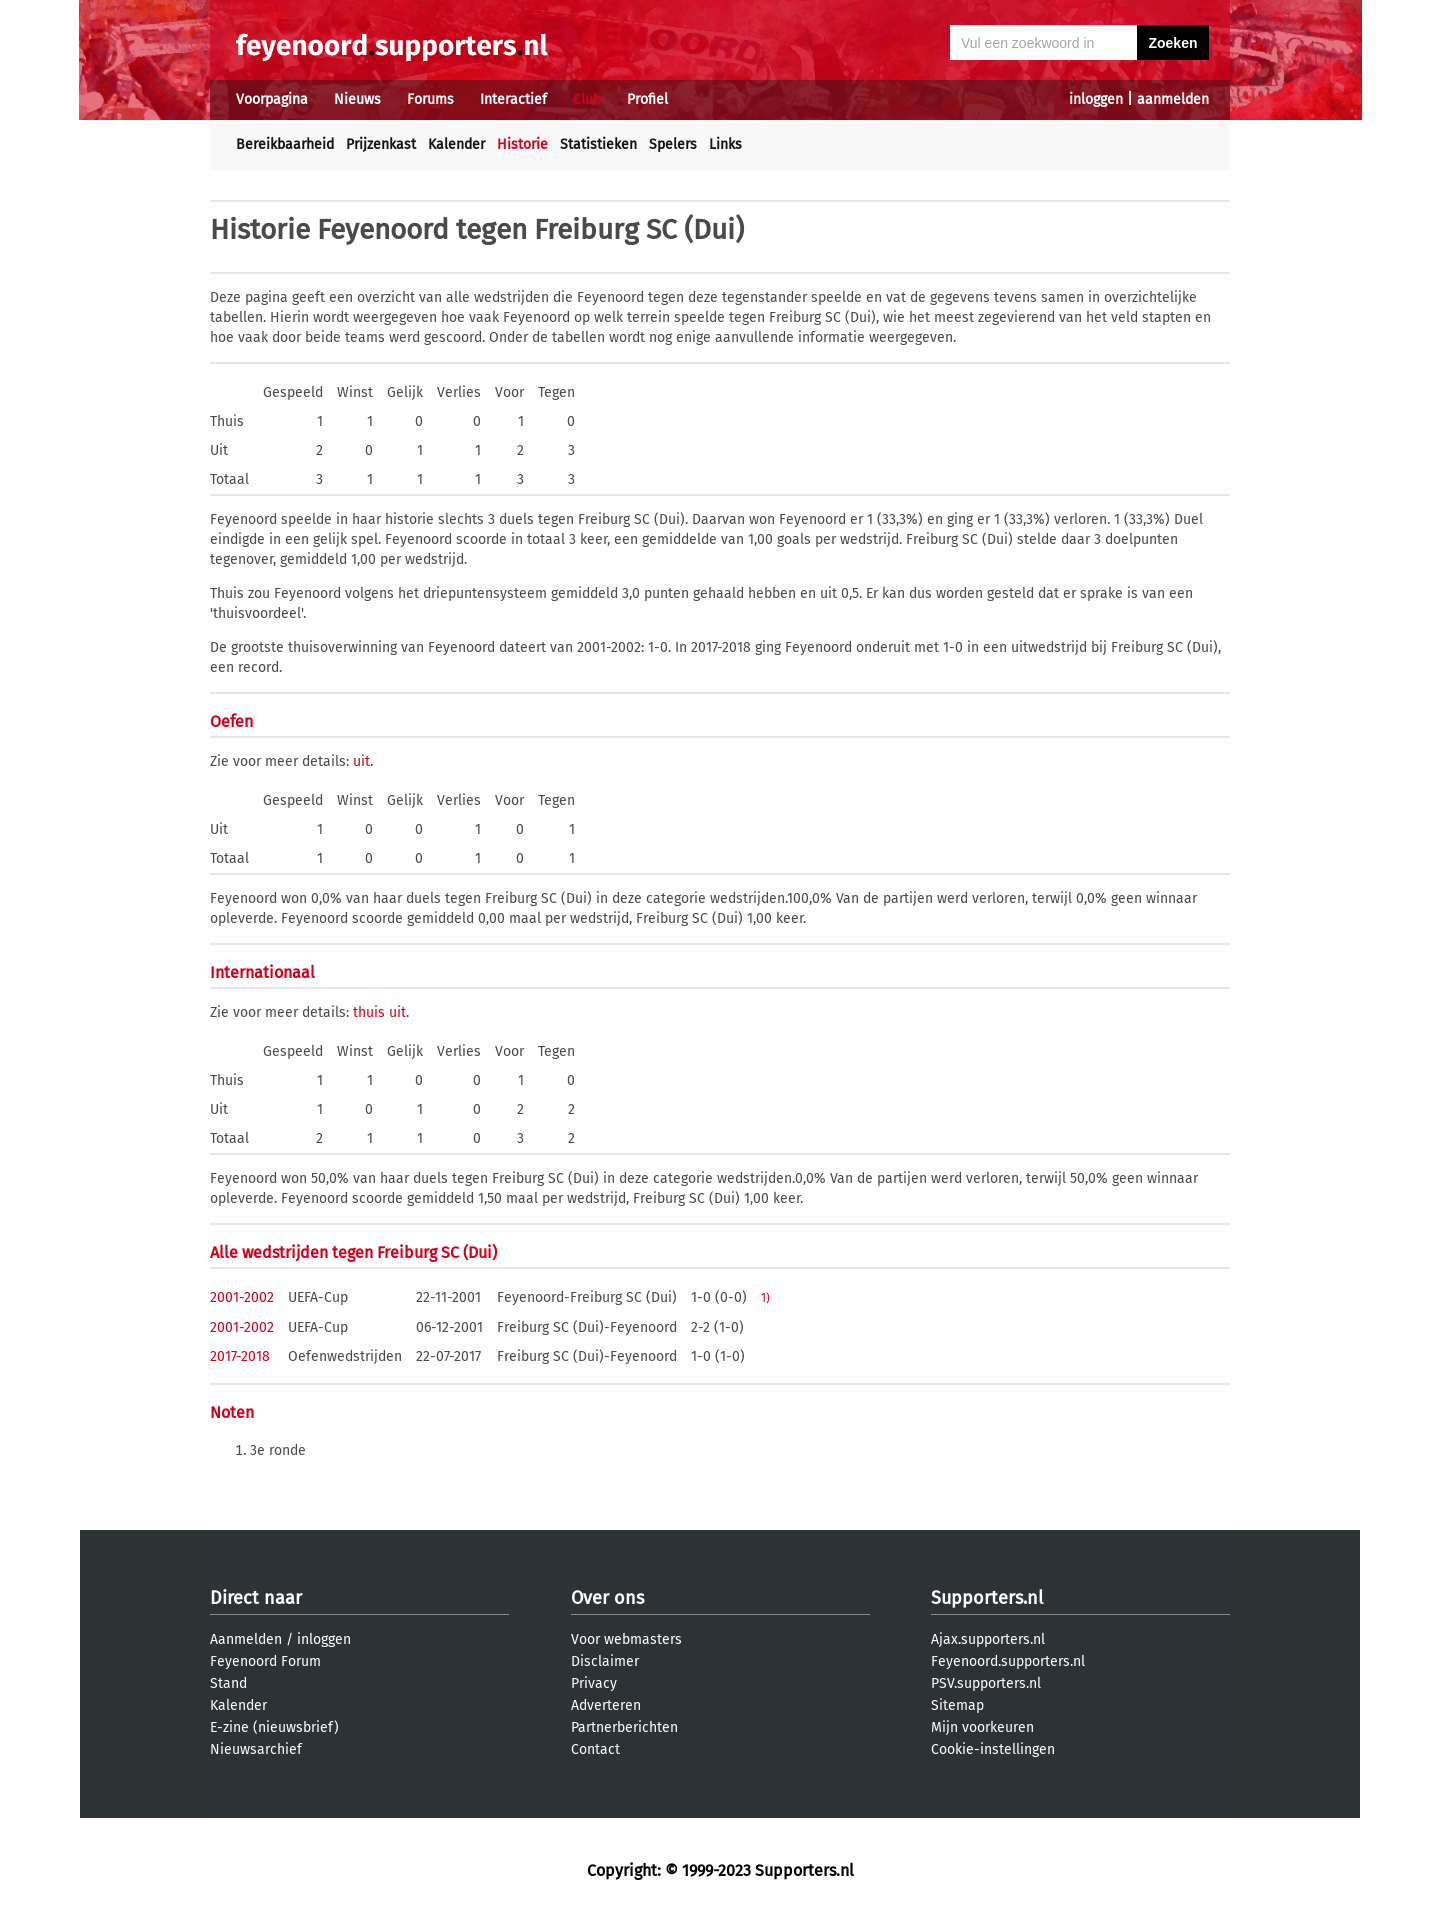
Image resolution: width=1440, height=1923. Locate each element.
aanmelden (1173, 99)
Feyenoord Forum (265, 1661)
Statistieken (598, 144)
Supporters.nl (987, 1598)
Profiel (647, 99)
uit (361, 761)
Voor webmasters (626, 1639)
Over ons (607, 1598)
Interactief (513, 99)
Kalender (456, 144)
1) (765, 1298)
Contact (595, 1749)
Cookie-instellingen (993, 1749)
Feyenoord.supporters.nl (1008, 1661)
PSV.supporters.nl (986, 1683)
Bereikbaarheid (285, 144)
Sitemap (957, 1705)
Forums (430, 99)
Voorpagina (272, 99)
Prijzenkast (381, 144)
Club (587, 99)
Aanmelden (246, 1639)
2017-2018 (240, 1356)
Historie (522, 144)
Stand (228, 1683)
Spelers (673, 144)
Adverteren (606, 1705)
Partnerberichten (624, 1727)
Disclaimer (605, 1661)
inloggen (1096, 99)
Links (725, 144)
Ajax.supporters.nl (988, 1639)
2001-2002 (242, 1297)
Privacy (594, 1683)
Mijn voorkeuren (982, 1727)
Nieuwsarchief (256, 1749)
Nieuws (357, 99)
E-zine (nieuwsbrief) (274, 1727)
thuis (369, 1012)
